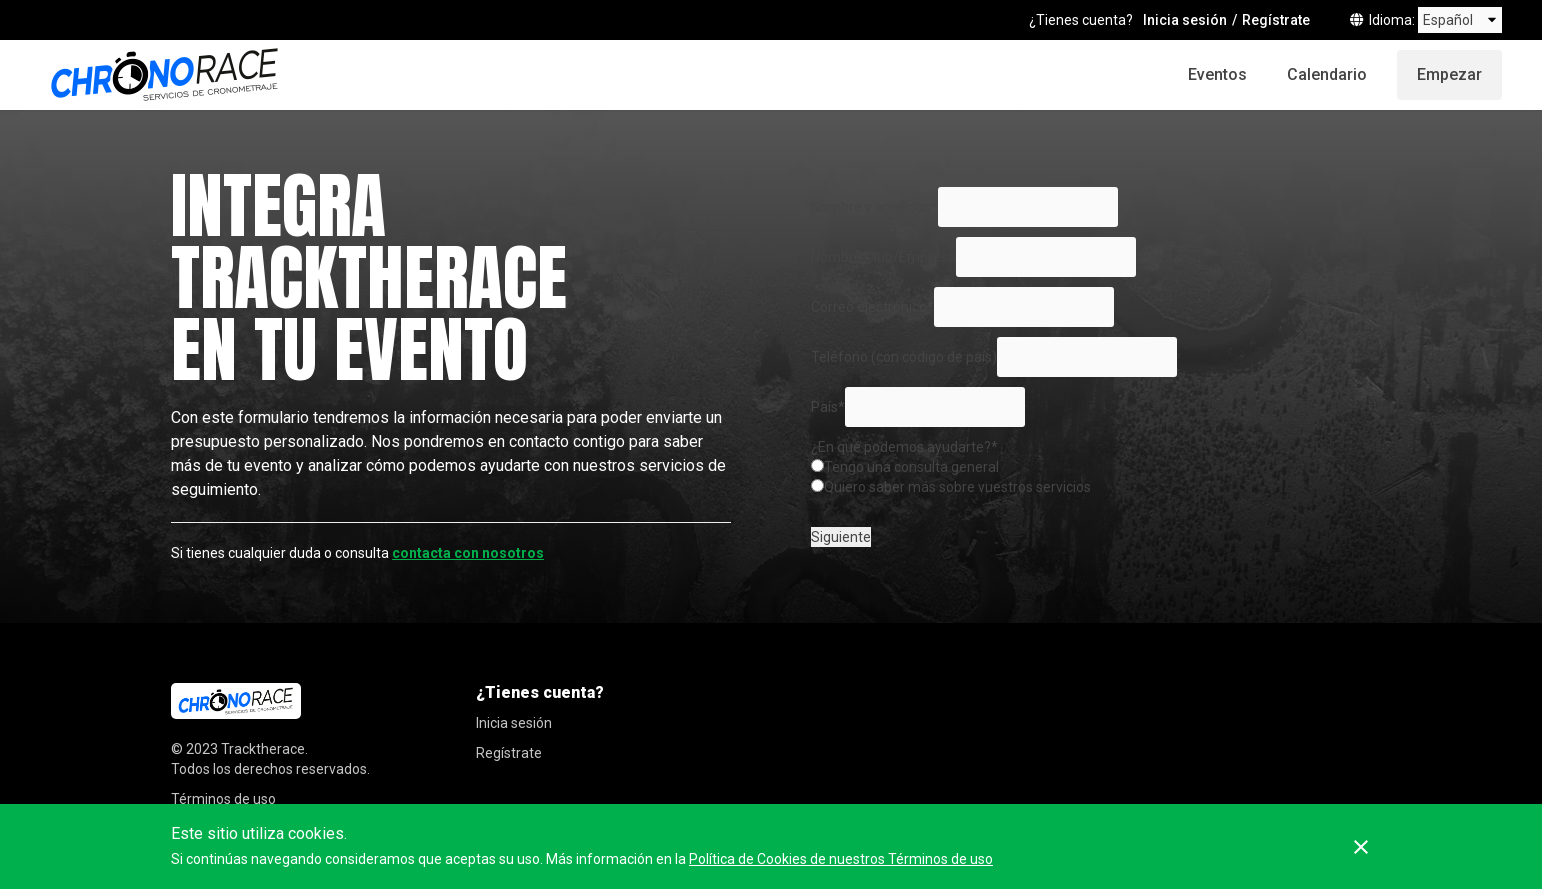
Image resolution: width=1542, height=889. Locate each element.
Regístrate (1276, 20)
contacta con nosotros (468, 553)
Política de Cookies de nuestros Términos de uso (841, 859)
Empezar (1449, 74)
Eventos (1217, 74)
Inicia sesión (1185, 20)
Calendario (1327, 74)
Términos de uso (223, 799)
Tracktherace (263, 749)
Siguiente (841, 537)
